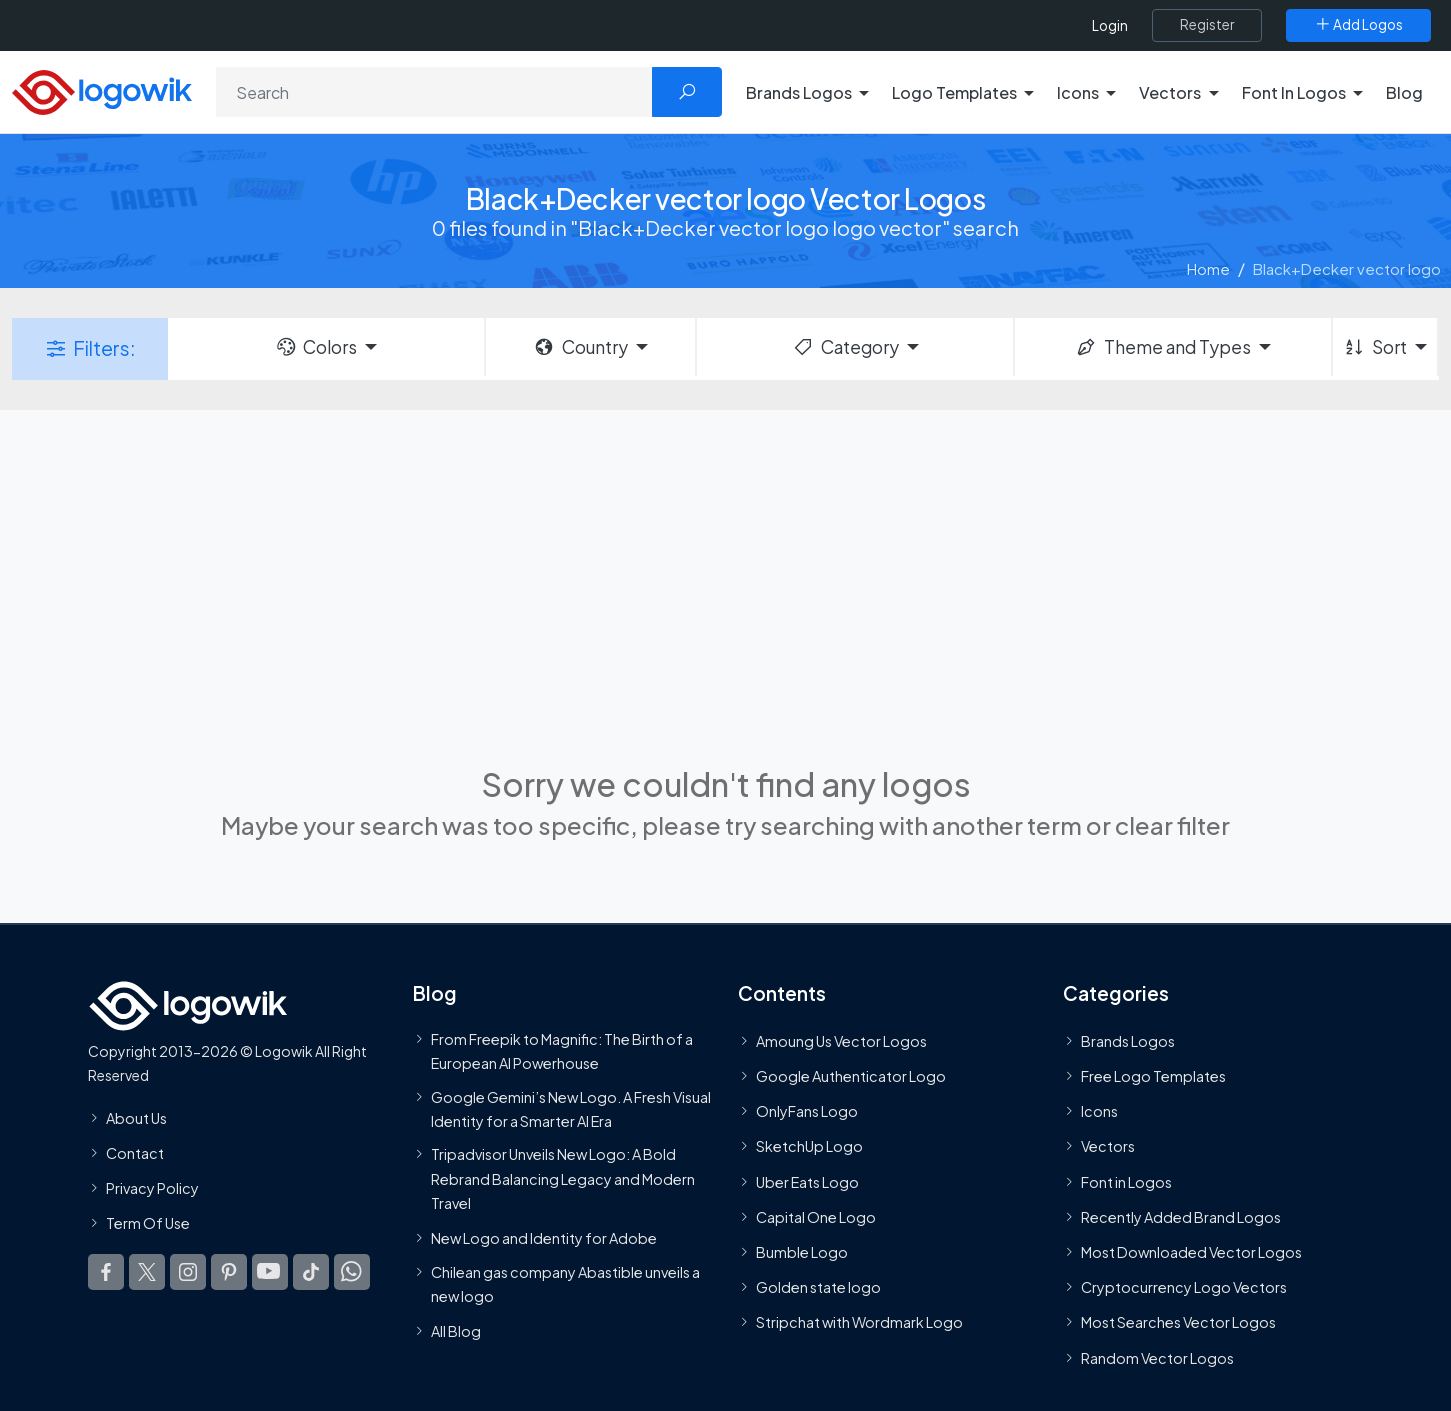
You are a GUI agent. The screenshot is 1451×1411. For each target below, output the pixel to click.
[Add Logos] (1358, 25)
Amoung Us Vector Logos (841, 1041)
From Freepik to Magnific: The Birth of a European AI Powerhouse (562, 1051)
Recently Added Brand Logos (1181, 1217)
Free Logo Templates (1153, 1076)
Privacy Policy (152, 1188)
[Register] (1207, 25)
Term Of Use (148, 1223)
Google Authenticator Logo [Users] (851, 1076)
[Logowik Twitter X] (147, 1273)
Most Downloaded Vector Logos (1191, 1252)
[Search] (434, 92)
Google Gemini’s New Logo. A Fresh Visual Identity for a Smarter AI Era (571, 1109)
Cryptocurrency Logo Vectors (1184, 1287)
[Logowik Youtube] (270, 1273)
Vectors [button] (1170, 92)
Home (1208, 268)
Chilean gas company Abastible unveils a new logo (565, 1284)
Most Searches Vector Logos (1178, 1323)
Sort (1374, 347)
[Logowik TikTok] (311, 1273)
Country (580, 347)
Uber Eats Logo (807, 1182)
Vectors (1108, 1147)
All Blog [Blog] (456, 1332)
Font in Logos (1126, 1182)
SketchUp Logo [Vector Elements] (809, 1147)
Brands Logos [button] (799, 92)
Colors (316, 347)
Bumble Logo (802, 1252)
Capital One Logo (816, 1217)
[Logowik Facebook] (106, 1273)
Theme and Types (1162, 347)
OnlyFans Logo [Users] (807, 1112)
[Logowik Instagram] (188, 1273)
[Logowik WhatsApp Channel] (352, 1273)
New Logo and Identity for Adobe (544, 1239)
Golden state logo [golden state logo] (818, 1287)
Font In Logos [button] (1294, 92)
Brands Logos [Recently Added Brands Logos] (1128, 1041)
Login (1110, 25)
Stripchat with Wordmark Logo (859, 1323)
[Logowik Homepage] (102, 89)
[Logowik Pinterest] (229, 1273)
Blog (1404, 92)
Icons (1099, 1112)
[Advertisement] (726, 585)
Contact (135, 1153)
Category (845, 347)
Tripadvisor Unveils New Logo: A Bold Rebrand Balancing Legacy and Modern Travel (563, 1178)
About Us (136, 1118)
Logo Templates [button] (954, 92)
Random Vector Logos (1157, 1358)
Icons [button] (1078, 92)
